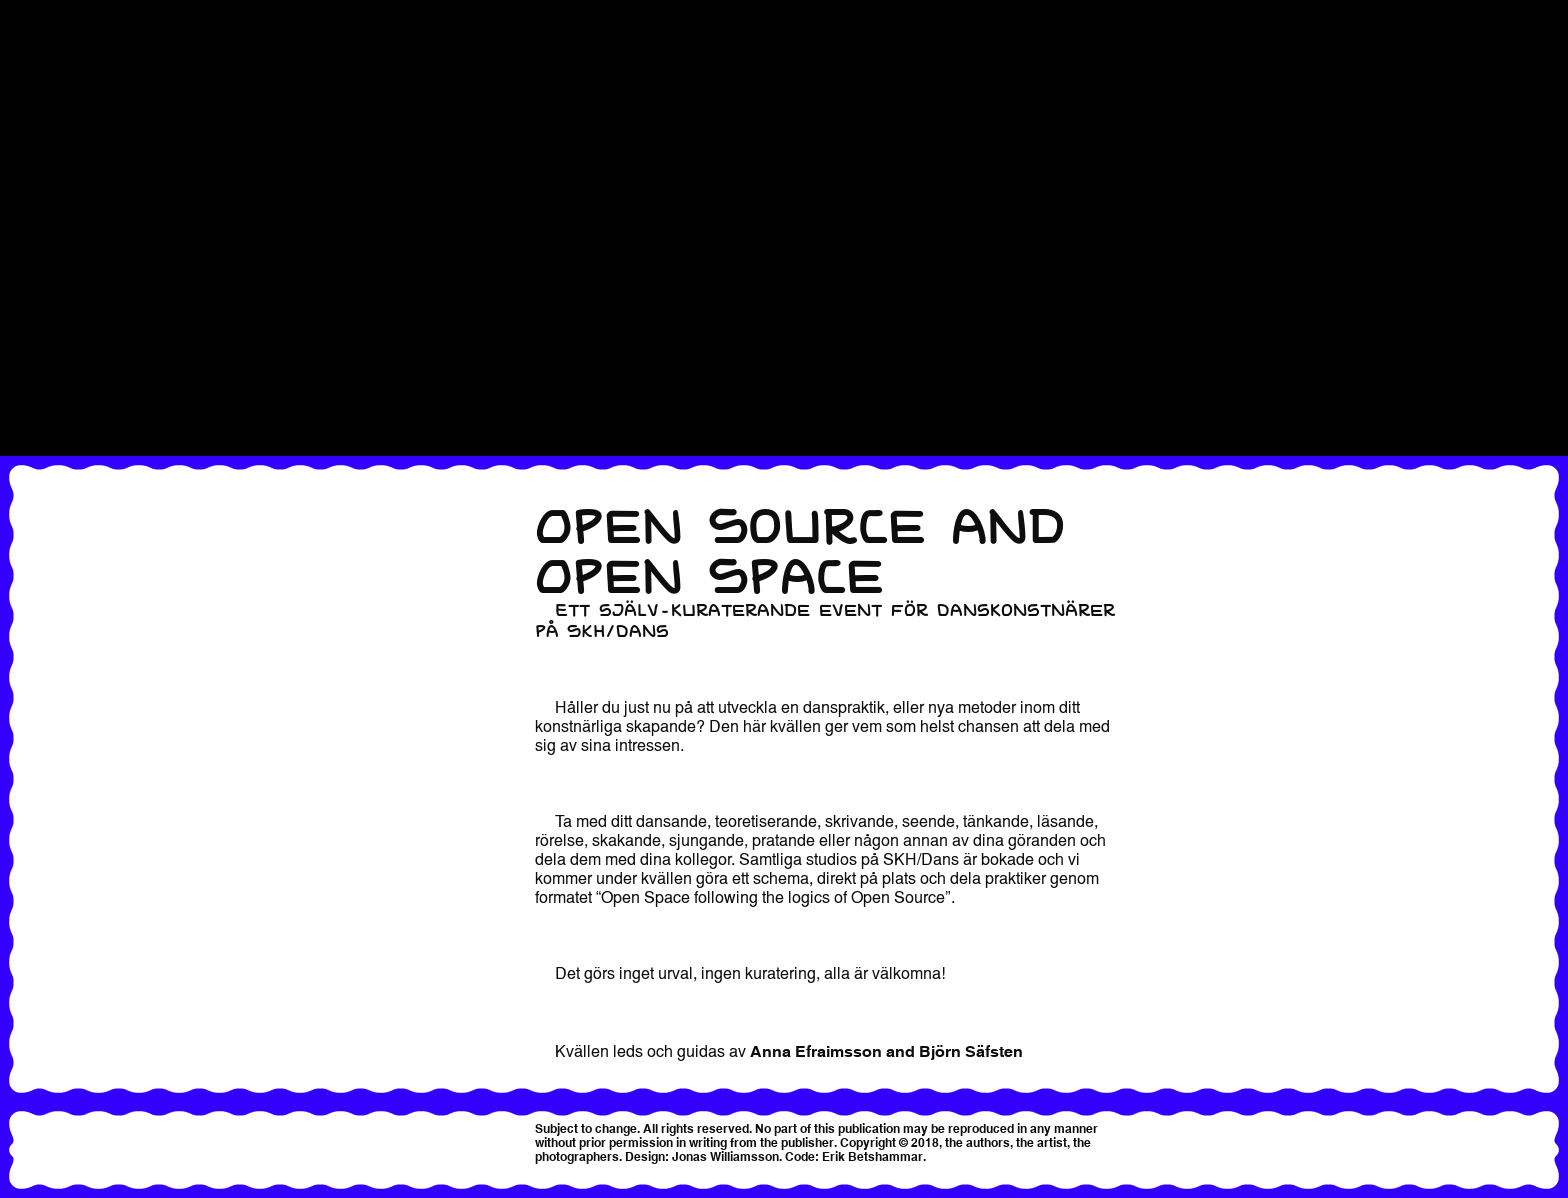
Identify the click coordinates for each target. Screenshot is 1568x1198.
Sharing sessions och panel (106, 294)
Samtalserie (44, 237)
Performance (49, 66)
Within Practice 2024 (77, 389)
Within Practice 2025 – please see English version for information (245, 408)
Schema (31, 275)
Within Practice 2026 (77, 427)
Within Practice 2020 (77, 351)
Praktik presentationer (84, 104)
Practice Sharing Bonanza (99, 85)
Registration (46, 161)
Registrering (47, 180)
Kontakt (30, 28)
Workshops (44, 446)
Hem (17, 9)
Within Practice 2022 (77, 370)
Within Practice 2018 (77, 332)
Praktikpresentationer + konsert (119, 142)
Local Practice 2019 (74, 47)
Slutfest (29, 313)
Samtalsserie (49, 256)
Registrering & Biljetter (86, 199)
